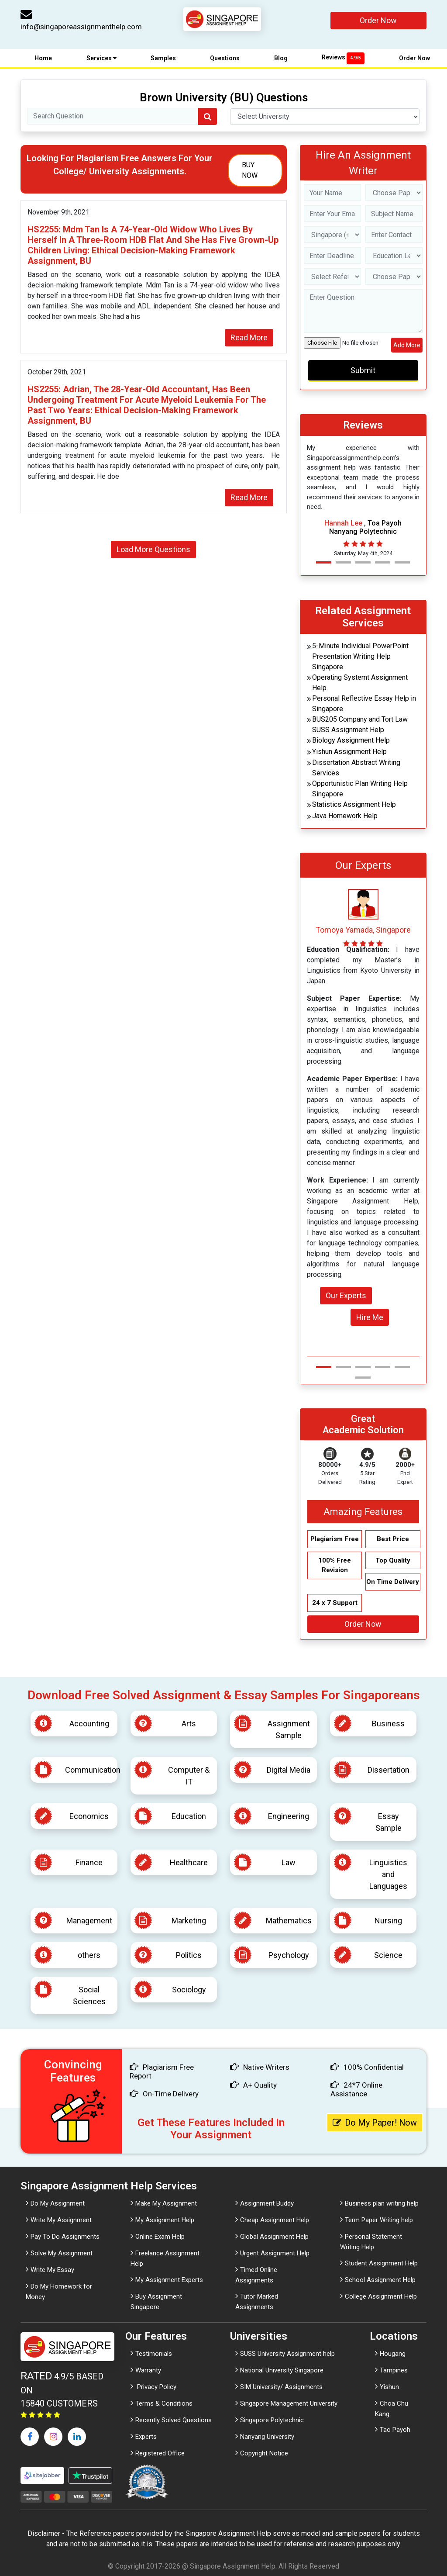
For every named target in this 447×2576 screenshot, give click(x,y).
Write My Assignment (61, 2220)
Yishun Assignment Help (349, 751)
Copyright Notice (264, 2453)
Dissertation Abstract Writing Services (356, 767)
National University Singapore (281, 2370)
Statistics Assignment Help (354, 804)
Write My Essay (52, 2270)
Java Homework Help (345, 816)
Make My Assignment (166, 2203)
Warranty (148, 2370)
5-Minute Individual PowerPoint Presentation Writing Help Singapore (360, 656)
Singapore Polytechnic (272, 2420)
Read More (249, 337)
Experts (146, 2437)
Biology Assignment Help (351, 740)
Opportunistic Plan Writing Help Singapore (360, 788)
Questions (225, 58)
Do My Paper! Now (375, 2122)
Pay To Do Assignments (65, 2237)
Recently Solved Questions (173, 2420)
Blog (281, 58)
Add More (406, 345)
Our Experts (346, 1295)
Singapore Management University (288, 2403)
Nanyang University (267, 2437)
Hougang (393, 2354)
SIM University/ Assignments (281, 2387)
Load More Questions (153, 549)
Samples (163, 58)
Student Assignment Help (381, 2263)
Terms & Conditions (164, 2403)
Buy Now (250, 170)
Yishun (389, 2387)
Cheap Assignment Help (274, 2220)
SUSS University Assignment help (287, 2354)
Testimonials (153, 2354)
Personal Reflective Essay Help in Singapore (364, 703)
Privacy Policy (155, 2387)
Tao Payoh (395, 2430)
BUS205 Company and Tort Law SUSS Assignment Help (360, 724)
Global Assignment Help (274, 2237)
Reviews (343, 57)
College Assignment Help (381, 2296)
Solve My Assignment (62, 2253)
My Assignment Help (164, 2220)
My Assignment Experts (169, 2280)
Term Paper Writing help (379, 2220)
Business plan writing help (382, 2203)
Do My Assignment (58, 2203)
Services (101, 58)
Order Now (378, 20)
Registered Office (160, 2453)
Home (43, 58)
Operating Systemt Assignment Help (360, 682)
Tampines (394, 2370)
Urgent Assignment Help (274, 2253)
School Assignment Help (380, 2280)
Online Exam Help (160, 2237)
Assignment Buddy (267, 2203)
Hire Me (369, 1317)
